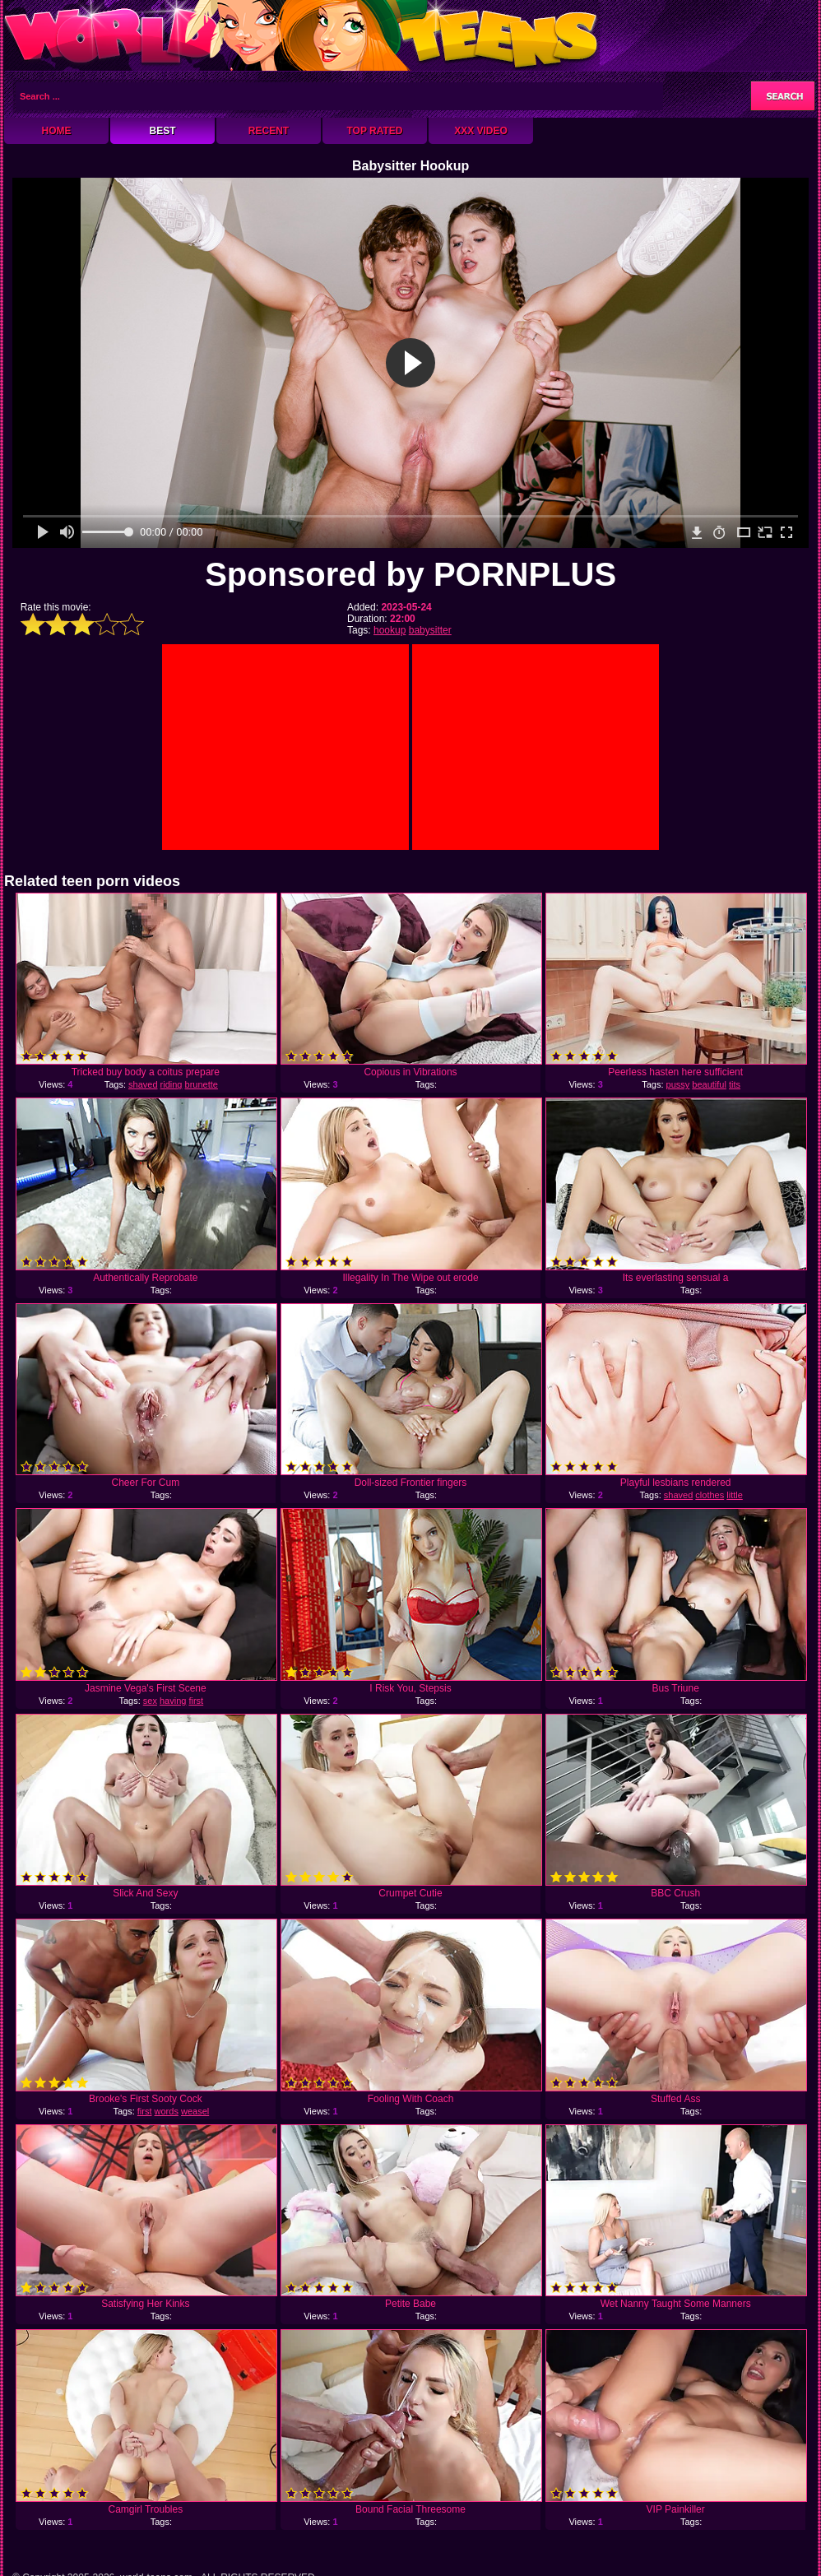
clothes (709, 1495)
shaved (142, 1084)
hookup (389, 630)
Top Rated (374, 131)
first (195, 1701)
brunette (201, 1084)
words (167, 2111)
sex (150, 1701)
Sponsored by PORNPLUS (410, 574)
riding (171, 1084)
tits (734, 1084)
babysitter (430, 630)
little (734, 1495)
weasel (195, 2111)
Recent (268, 131)
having (173, 1701)
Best (162, 131)
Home (57, 131)
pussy (678, 1084)
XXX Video (481, 131)
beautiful (709, 1084)
